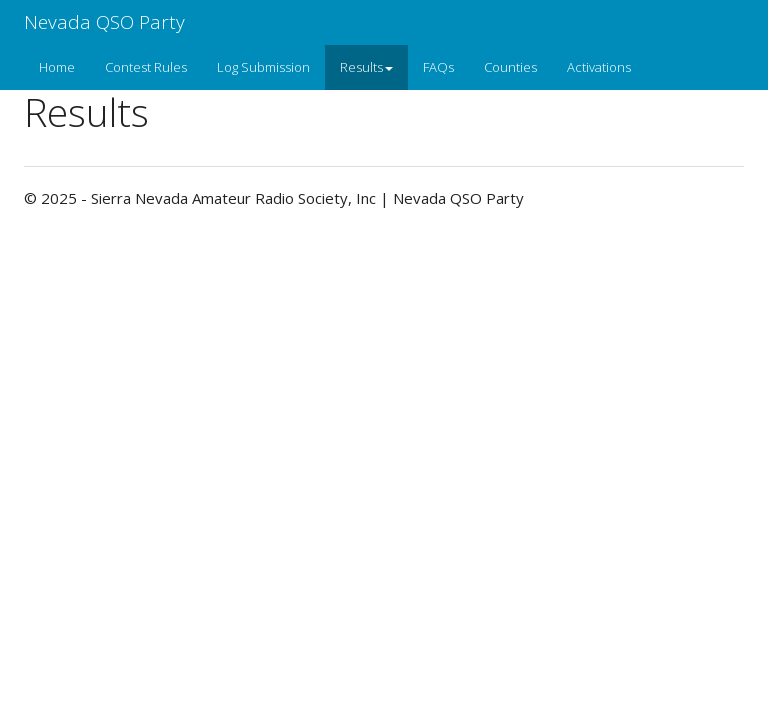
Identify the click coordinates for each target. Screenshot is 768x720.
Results (366, 67)
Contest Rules (146, 67)
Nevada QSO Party (104, 22)
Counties (510, 67)
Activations (599, 67)
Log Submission (263, 67)
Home (57, 67)
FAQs (438, 67)
